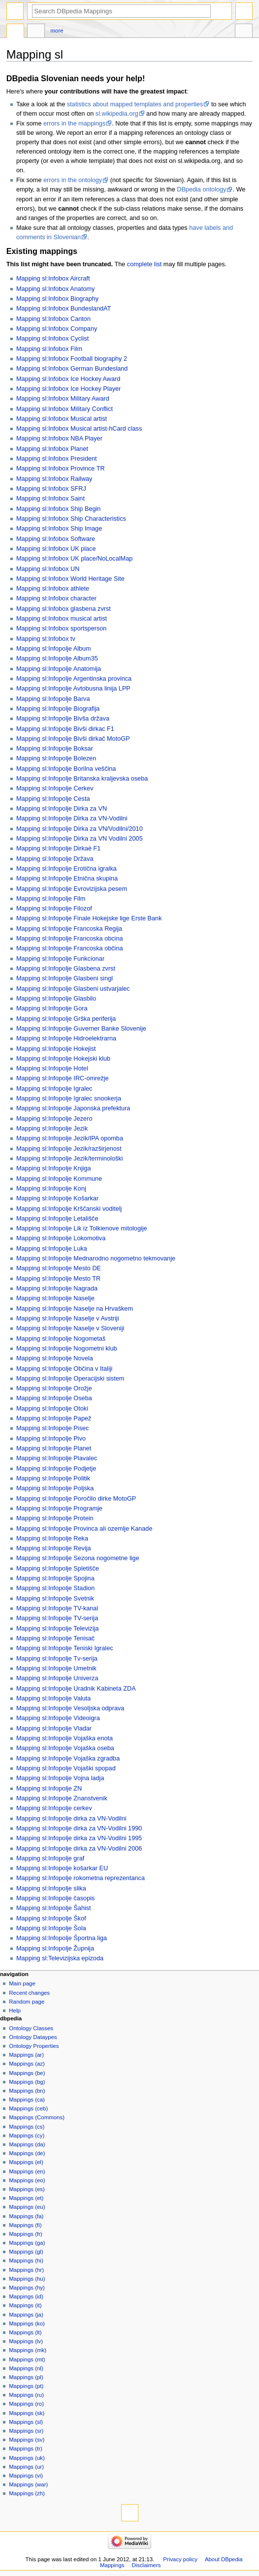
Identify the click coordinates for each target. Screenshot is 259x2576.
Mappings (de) (27, 2153)
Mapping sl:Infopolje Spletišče (57, 1568)
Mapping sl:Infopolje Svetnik (55, 1598)
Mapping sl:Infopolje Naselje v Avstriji (67, 1318)
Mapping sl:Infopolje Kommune (59, 1178)
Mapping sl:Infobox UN (47, 568)
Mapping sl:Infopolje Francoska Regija (69, 928)
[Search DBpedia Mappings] (121, 11)
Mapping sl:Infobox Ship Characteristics (71, 518)
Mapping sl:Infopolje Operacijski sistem (70, 1378)
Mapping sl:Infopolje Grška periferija (66, 1018)
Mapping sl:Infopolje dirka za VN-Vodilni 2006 (79, 1848)
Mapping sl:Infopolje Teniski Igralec (64, 1648)
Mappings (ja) (26, 2315)
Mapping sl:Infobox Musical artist (61, 418)
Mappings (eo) (27, 2180)
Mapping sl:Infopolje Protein (55, 1518)
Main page (22, 1983)
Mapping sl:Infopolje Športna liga (61, 1938)
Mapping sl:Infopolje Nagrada (56, 1288)
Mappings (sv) (26, 2440)
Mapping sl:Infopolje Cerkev (55, 788)
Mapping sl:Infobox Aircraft (53, 278)
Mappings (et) (26, 2198)
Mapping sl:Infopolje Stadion (55, 1588)
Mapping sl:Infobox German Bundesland (72, 368)
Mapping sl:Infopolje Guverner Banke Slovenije (81, 1028)
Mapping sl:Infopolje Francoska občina (69, 948)
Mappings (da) (27, 2144)
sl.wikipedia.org (117, 113)
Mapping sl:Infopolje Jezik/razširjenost (69, 1148)
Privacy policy (180, 2559)
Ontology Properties (34, 2046)
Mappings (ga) (27, 2243)
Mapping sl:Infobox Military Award (62, 398)
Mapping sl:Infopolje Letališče (57, 1218)
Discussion (36, 32)
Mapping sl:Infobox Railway (54, 478)
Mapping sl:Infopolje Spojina (55, 1578)
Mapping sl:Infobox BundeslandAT (63, 308)
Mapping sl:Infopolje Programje (59, 1508)
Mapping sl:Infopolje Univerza (57, 1678)
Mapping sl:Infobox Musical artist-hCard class (79, 428)
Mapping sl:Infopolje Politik (53, 1478)
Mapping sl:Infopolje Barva (53, 698)
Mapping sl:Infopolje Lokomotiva (60, 1238)
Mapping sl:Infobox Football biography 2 (71, 358)
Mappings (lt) (25, 2332)
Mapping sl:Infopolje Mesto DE (58, 1268)
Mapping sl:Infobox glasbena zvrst (63, 608)
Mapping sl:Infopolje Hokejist (56, 1048)
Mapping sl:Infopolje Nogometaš (60, 1338)
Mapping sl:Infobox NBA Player (59, 438)
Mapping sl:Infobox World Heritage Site (70, 578)
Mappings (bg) (27, 2082)
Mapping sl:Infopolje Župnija (55, 1948)
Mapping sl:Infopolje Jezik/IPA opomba (69, 1138)
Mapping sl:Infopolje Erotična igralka (66, 868)
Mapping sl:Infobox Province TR (60, 468)
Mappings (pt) (26, 2386)
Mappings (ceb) (28, 2108)
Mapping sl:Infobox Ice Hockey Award (68, 379)
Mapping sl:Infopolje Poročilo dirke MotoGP (76, 1498)
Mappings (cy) (26, 2135)
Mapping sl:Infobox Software (55, 538)
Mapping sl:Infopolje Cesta (53, 798)
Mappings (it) (25, 2305)
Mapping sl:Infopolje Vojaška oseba (65, 1748)
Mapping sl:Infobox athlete (52, 588)
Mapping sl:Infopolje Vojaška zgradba (68, 1758)
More (57, 30)
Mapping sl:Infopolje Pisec (52, 1428)
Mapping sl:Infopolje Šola (51, 1928)
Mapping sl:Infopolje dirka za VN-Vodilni (71, 1818)
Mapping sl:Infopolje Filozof (54, 908)
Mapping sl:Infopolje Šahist (53, 1908)
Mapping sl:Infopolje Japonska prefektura (73, 1108)
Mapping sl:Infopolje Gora (52, 1008)
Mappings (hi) (26, 2260)
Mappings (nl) (26, 2368)
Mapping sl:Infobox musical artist (61, 618)
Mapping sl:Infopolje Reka (52, 1538)
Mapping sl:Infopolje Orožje (54, 1388)
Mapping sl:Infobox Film (49, 349)
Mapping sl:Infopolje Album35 (57, 658)
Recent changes (29, 1993)
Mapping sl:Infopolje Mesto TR (58, 1278)
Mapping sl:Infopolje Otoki (52, 1408)
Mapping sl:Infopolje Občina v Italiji (64, 1368)
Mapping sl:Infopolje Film (50, 898)
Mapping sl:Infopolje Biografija (57, 708)
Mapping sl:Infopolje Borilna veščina (66, 768)
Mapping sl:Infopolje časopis (55, 1898)
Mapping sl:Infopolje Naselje (55, 1298)
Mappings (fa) (26, 2216)
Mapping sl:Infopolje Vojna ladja (60, 1778)
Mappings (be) (27, 2073)
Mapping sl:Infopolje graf (50, 1858)
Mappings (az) (27, 2064)
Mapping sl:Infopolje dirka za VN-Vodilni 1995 (79, 1838)
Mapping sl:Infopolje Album (53, 648)
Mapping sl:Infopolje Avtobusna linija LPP (73, 688)
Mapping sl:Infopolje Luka (51, 1248)
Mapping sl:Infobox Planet (52, 448)
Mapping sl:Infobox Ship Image (59, 528)
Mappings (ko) (27, 2323)
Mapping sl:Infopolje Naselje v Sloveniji (70, 1328)
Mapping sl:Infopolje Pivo (51, 1438)
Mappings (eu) (27, 2207)
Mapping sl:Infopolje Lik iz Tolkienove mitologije (81, 1228)
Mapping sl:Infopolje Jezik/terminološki (69, 1158)
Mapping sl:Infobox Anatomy (55, 288)
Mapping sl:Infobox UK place (56, 548)
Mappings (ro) (26, 2404)
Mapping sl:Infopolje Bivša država (62, 718)
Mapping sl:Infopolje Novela (54, 1358)
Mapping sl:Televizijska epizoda (59, 1958)
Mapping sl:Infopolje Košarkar (57, 1198)
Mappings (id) (26, 2296)
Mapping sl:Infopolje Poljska (55, 1488)
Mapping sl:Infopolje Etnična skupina (67, 878)
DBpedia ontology (201, 189)
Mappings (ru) (26, 2395)
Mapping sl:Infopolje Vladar (54, 1728)
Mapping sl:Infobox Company (56, 328)
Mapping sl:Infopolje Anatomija (58, 668)
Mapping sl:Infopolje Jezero (54, 1118)
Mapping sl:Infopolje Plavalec (56, 1458)
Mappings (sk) (26, 2413)
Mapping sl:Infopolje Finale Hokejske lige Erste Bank (89, 918)
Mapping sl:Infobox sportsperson (61, 628)
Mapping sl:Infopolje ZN (49, 1788)
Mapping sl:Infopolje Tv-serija (56, 1658)
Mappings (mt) (27, 2359)
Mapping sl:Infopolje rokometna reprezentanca (80, 1878)
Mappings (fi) (25, 2225)
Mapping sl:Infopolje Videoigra (58, 1718)
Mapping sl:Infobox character (56, 598)
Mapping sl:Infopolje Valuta (53, 1698)
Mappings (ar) (26, 2055)
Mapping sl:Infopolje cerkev (54, 1808)
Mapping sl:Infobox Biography (57, 298)
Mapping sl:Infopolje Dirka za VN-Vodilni (72, 818)
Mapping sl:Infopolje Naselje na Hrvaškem (74, 1308)
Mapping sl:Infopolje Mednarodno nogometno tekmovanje (95, 1258)
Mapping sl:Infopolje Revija (53, 1548)
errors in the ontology (72, 180)
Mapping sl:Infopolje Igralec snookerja (68, 1098)
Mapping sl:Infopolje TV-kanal (57, 1608)
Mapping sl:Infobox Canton (53, 318)
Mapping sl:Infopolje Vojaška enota (64, 1738)
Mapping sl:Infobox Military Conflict (64, 409)
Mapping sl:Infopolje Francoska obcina (69, 938)
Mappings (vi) (26, 2476)
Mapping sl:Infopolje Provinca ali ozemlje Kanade (84, 1528)
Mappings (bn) (27, 2091)
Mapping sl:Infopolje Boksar (54, 748)
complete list (144, 264)
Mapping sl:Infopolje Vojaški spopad (66, 1768)
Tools (243, 32)
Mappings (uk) (27, 2458)
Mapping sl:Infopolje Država (55, 858)
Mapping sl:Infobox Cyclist (52, 338)
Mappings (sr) (26, 2431)
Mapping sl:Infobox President (56, 458)
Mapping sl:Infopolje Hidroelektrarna (66, 1038)
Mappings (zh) (27, 2493)
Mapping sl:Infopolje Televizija (57, 1628)
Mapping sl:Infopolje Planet (53, 1448)
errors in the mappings (74, 123)
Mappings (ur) (26, 2467)
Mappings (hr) (26, 2270)
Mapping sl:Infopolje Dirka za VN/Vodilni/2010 (79, 828)
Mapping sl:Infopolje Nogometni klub (66, 1348)
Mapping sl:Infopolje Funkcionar (60, 958)
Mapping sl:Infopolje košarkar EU (62, 1868)
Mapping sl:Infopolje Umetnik (56, 1668)
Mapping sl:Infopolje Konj (51, 1188)
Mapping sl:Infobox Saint (50, 498)
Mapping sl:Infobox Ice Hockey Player (68, 388)
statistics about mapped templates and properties (135, 104)
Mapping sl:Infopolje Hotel (52, 1068)
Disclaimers (146, 2565)
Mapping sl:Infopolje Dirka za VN (61, 808)
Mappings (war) (28, 2484)
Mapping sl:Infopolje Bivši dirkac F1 (65, 728)
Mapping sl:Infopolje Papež (53, 1418)
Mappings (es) (27, 2189)
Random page (26, 2002)
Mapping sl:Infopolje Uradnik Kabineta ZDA (76, 1688)
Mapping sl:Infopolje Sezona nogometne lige (77, 1558)
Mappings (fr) (25, 2234)
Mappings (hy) (27, 2288)
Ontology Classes (31, 2028)
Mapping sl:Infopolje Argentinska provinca (73, 678)
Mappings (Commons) (37, 2117)
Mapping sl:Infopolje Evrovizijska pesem (71, 888)
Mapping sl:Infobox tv (45, 638)
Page (15, 32)
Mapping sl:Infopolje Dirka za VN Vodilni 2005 (79, 838)
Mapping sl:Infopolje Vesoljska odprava (70, 1708)
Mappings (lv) (26, 2341)
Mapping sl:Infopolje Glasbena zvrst (65, 968)
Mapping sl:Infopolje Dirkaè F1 (58, 848)
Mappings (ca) (27, 2100)
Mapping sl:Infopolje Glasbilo (56, 998)
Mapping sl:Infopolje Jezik (52, 1128)
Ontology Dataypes (33, 2037)
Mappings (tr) (25, 2448)
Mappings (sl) (26, 2422)
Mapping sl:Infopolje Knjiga (53, 1168)
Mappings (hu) (27, 2279)
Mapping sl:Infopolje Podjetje (56, 1468)
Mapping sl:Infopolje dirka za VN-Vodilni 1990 (79, 1828)
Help (15, 2010)
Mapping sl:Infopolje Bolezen (56, 758)
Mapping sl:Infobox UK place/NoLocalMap (74, 558)
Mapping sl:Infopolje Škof (51, 1918)
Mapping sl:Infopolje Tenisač (55, 1638)
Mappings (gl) (26, 2252)
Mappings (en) (27, 2171)
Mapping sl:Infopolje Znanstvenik (61, 1798)
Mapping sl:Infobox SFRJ (51, 488)
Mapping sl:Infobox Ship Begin (58, 508)
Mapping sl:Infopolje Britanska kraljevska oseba (82, 778)
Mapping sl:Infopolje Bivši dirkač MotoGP (73, 738)
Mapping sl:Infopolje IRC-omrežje (62, 1078)
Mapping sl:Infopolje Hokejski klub (63, 1058)
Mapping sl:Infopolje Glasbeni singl (64, 978)
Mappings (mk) (27, 2350)
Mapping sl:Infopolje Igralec (54, 1088)
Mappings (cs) (26, 2127)
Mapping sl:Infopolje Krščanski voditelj (69, 1208)
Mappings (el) (26, 2162)
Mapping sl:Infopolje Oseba (54, 1398)
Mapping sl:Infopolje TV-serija (57, 1618)
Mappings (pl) (26, 2377)
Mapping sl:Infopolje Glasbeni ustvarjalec (73, 988)
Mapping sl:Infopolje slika (51, 1888)
